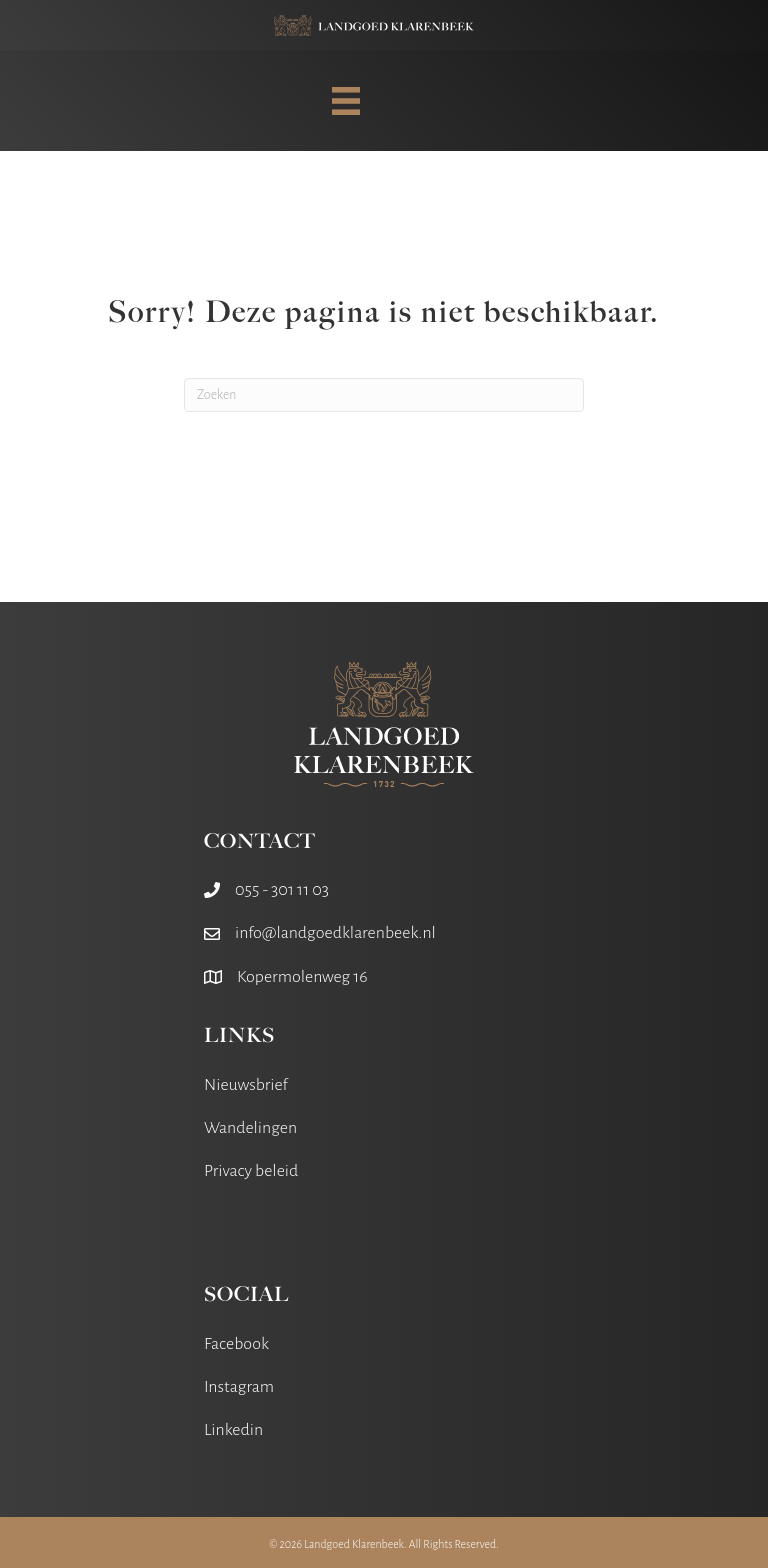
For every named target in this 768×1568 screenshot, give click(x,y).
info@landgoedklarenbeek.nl (335, 933)
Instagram (239, 1387)
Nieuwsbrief (246, 1085)
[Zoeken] (384, 395)
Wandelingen (250, 1128)
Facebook (236, 1344)
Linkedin (233, 1430)
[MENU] (346, 101)
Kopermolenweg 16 (302, 977)
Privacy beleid (251, 1171)
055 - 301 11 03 (282, 890)
